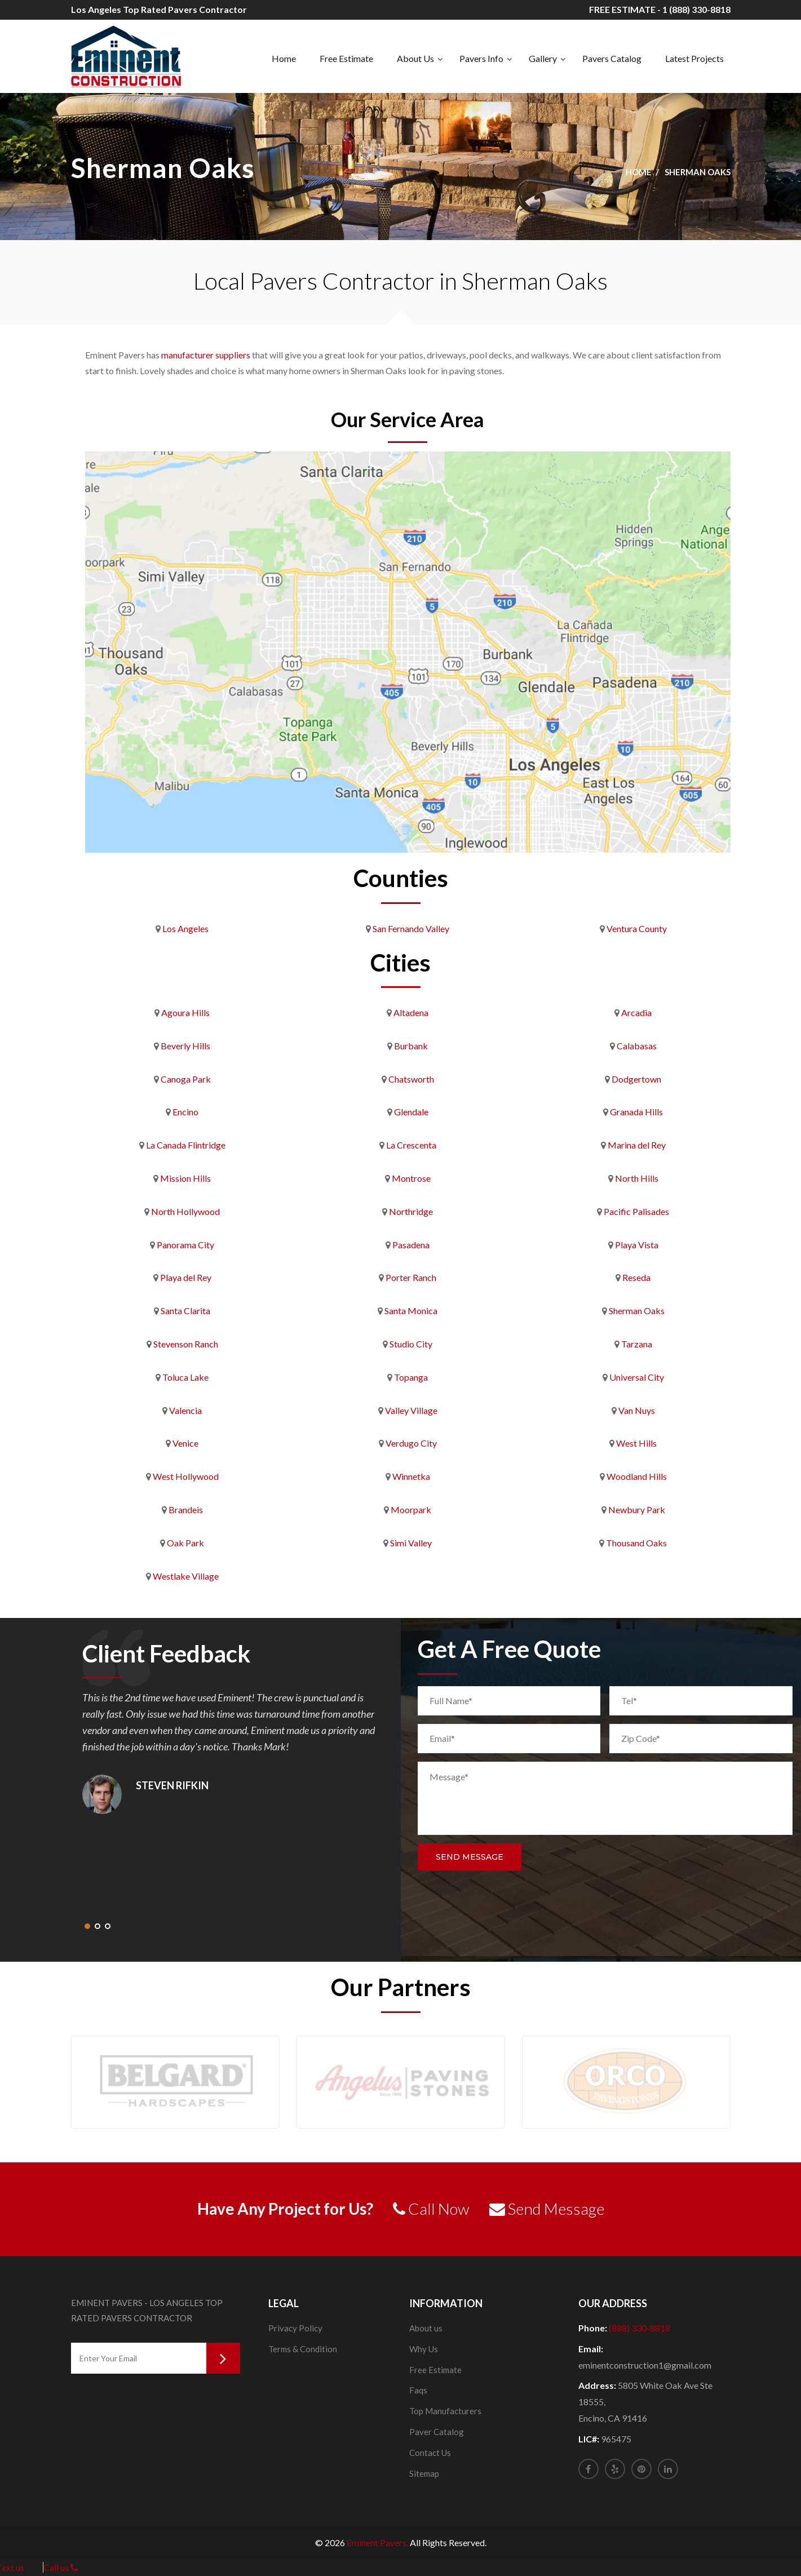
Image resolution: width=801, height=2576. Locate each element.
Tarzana (636, 1343)
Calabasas (637, 1045)
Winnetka (411, 1476)
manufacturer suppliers (205, 354)
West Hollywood (186, 1476)
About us (425, 2328)
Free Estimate (346, 58)
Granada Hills (636, 1111)
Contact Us (430, 2453)
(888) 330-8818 (639, 2327)
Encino (185, 1111)
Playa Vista (636, 1244)
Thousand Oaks (636, 1542)
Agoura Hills (185, 1012)
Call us (60, 2567)
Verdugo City (411, 1443)
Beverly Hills (185, 1045)
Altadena (410, 1012)
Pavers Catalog (611, 58)
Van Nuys (636, 1410)
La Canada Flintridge (185, 1145)
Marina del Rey (637, 1145)
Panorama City (185, 1244)
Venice (185, 1443)
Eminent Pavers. (377, 2542)
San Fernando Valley (411, 928)
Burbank (411, 1045)
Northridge (411, 1211)
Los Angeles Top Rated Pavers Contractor (159, 9)
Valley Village (411, 1410)
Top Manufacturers (445, 2411)
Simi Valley (411, 1542)
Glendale (411, 1111)
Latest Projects (694, 58)
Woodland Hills (637, 1476)
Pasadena (411, 1244)
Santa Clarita (185, 1310)
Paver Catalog (436, 2432)
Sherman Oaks (637, 1310)
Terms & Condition (302, 2349)
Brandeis (186, 1509)
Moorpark (411, 1509)
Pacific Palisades (636, 1211)
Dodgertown (636, 1079)
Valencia (185, 1410)
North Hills (636, 1178)
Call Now (431, 2208)
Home (284, 58)
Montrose (411, 1178)
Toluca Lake (185, 1377)
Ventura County (637, 928)
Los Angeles (185, 928)
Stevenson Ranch (185, 1343)
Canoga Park (186, 1079)
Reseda (636, 1277)
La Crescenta (411, 1145)
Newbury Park (636, 1509)
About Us (415, 58)
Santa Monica (410, 1310)
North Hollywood (185, 1211)
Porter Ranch (411, 1277)
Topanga (411, 1377)
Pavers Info (481, 58)
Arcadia (636, 1012)
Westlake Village (186, 1576)
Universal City (636, 1377)
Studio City (411, 1343)
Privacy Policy (295, 2328)
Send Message (469, 1857)
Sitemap (424, 2473)
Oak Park (185, 1542)
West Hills (636, 1443)
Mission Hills (185, 1178)
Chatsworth (411, 1079)
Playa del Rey (185, 1277)
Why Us (423, 2349)
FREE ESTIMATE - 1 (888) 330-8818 (660, 9)
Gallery (543, 58)
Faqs (418, 2390)
